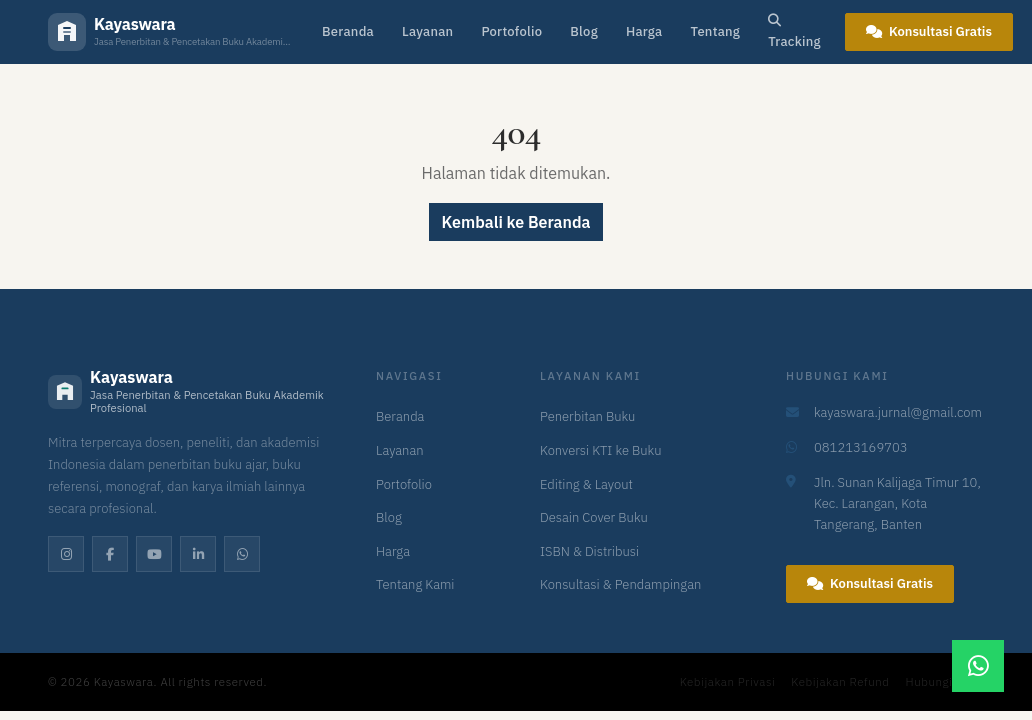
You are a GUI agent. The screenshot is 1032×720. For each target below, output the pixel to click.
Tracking (794, 32)
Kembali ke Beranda (516, 222)
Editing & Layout (586, 484)
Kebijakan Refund (840, 681)
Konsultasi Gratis (929, 31)
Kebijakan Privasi (728, 681)
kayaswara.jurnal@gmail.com (898, 412)
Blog (584, 31)
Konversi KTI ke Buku (600, 450)
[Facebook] (110, 554)
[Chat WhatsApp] (978, 666)
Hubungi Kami (945, 681)
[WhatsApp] (242, 554)
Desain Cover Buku (594, 517)
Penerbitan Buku (587, 416)
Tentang (715, 31)
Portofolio (511, 31)
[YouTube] (154, 554)
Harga (644, 31)
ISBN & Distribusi (589, 551)
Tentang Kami (415, 584)
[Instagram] (66, 554)
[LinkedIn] (198, 554)
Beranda (348, 31)
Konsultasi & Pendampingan (620, 584)
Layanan (427, 31)
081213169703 (861, 447)
